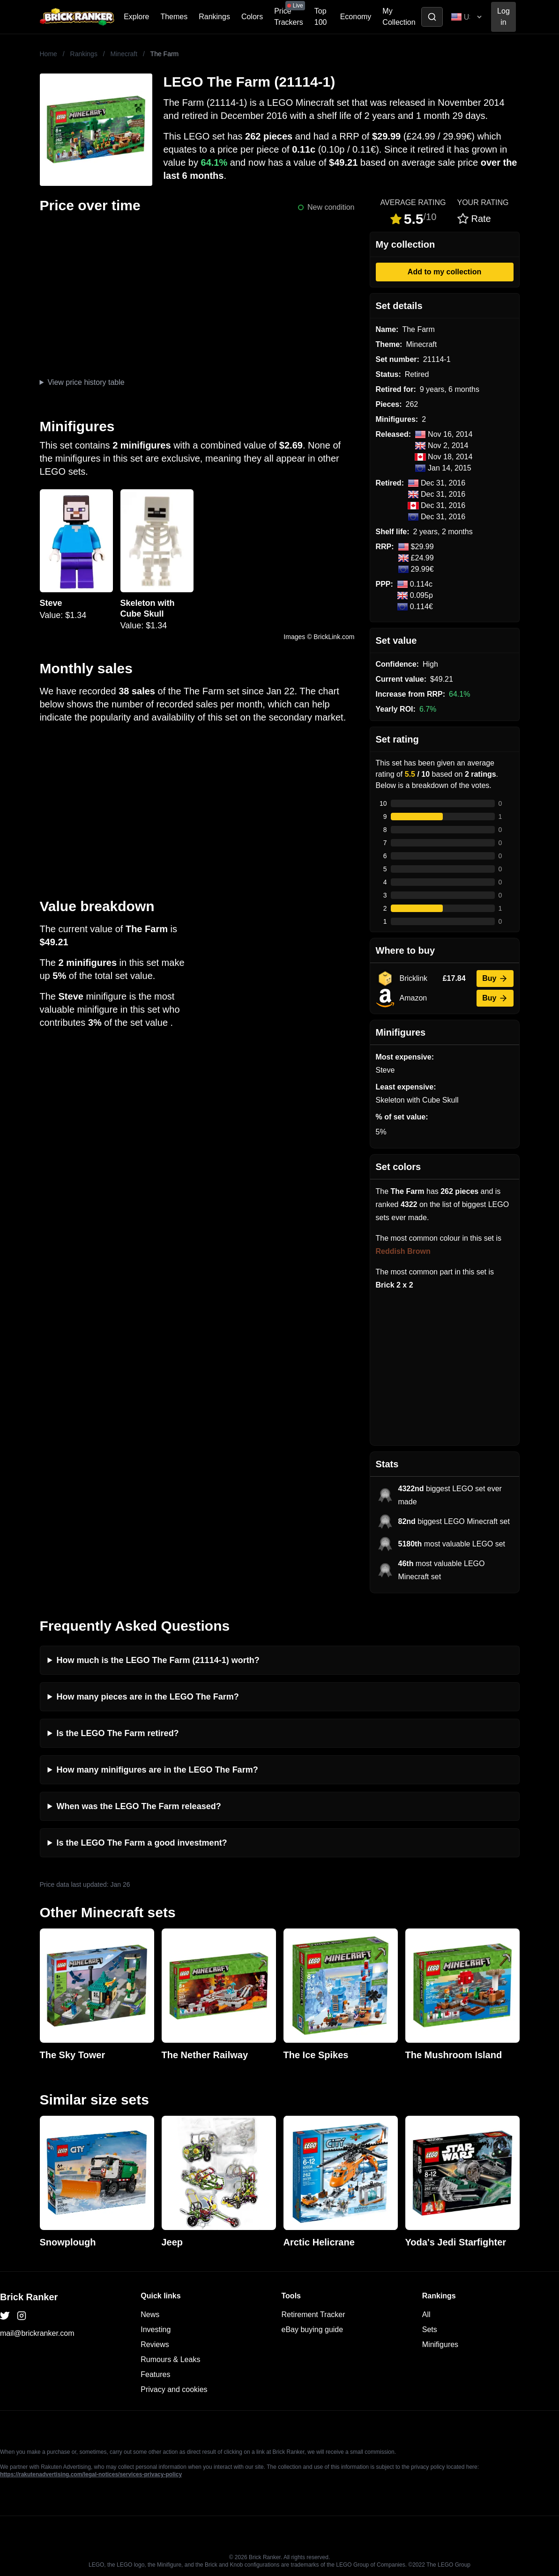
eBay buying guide (312, 2329)
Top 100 (320, 16)
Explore (136, 17)
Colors (252, 17)
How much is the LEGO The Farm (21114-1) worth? (158, 1660)
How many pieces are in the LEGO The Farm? (148, 1696)
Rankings (214, 17)
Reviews (155, 2344)
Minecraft (124, 54)
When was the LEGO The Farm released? (139, 1806)
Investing (156, 2329)
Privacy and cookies (174, 2389)
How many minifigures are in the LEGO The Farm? (157, 1769)
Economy (356, 17)
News (150, 2314)
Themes (173, 17)
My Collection (398, 16)
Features (155, 2374)
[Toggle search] (432, 17)
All (426, 2314)
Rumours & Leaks (170, 2359)
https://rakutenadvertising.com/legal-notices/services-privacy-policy (91, 2474)
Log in (503, 16)
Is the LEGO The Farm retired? (118, 1733)
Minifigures (440, 2344)
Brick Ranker (29, 2297)
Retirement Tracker (313, 2314)
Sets (429, 2329)
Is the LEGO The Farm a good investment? (142, 1842)
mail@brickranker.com (37, 2333)
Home (48, 54)
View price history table (85, 382)
